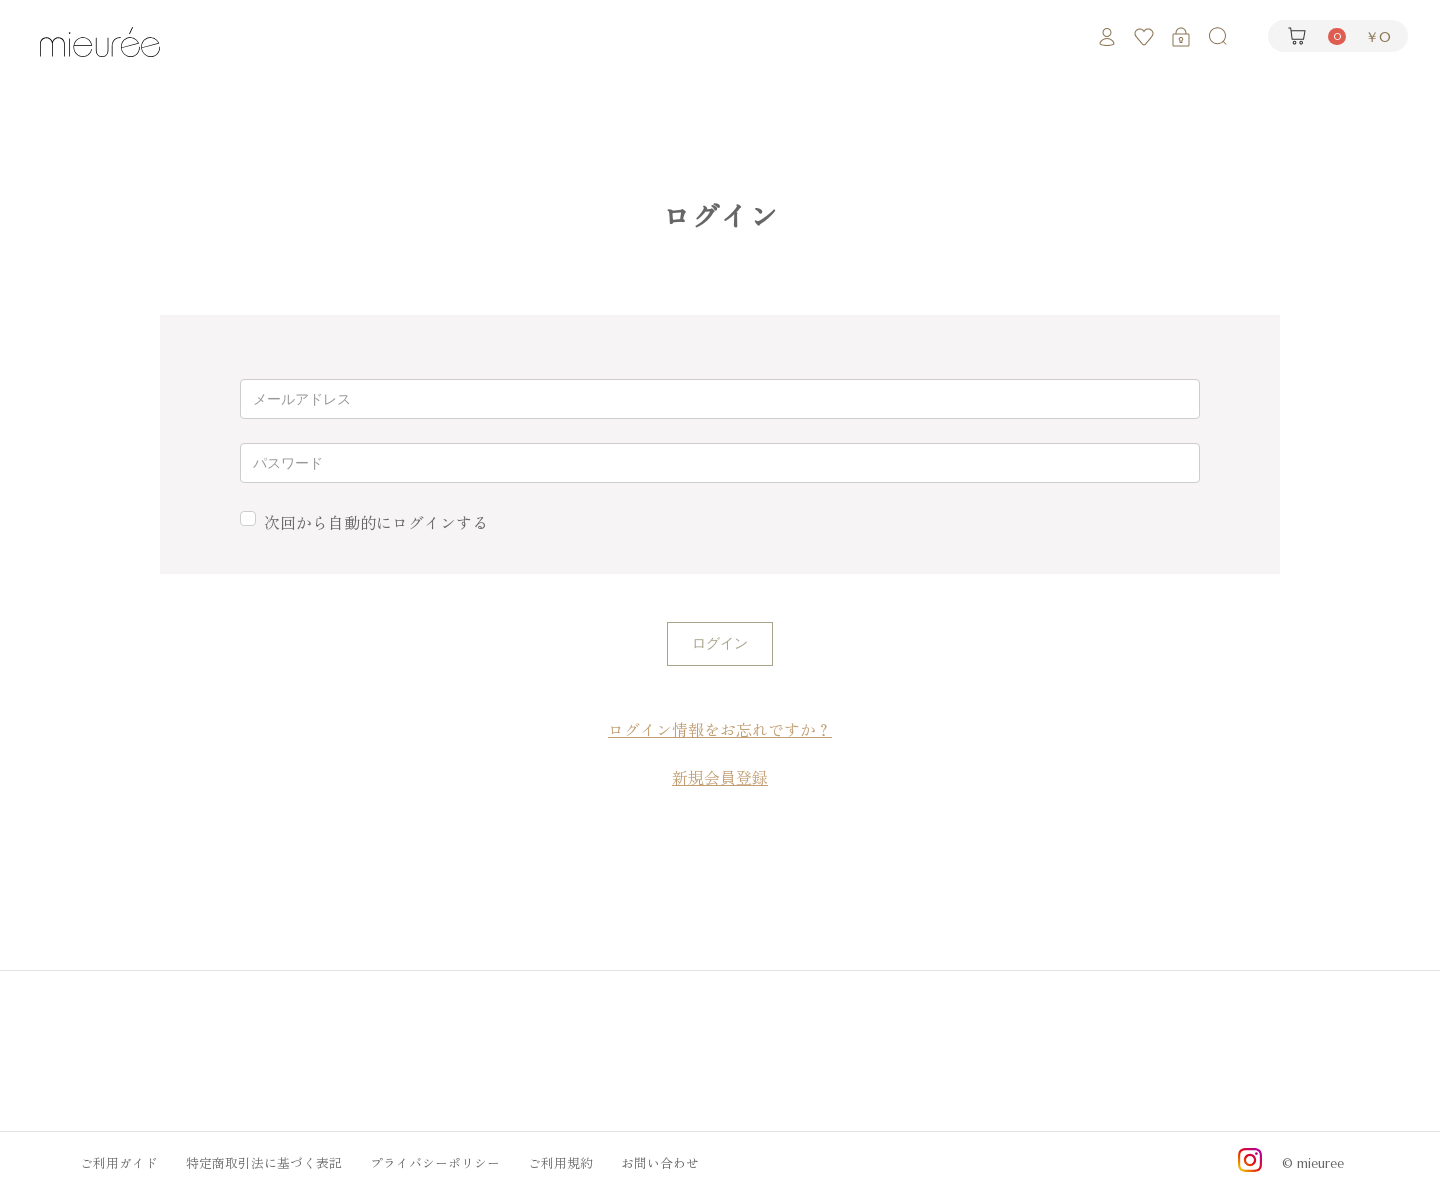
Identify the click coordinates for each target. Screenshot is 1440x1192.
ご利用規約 (560, 1161)
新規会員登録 (720, 778)
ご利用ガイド (119, 1161)
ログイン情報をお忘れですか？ (720, 730)
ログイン (720, 643)
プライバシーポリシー (435, 1161)
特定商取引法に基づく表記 (264, 1161)
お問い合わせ (660, 1161)
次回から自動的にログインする (376, 523)
